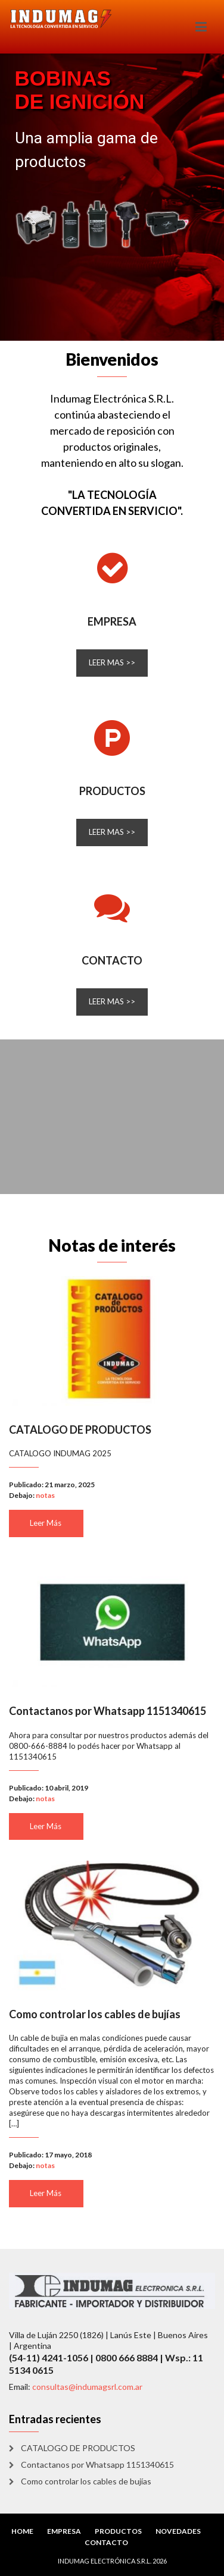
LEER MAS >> (112, 662)
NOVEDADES (178, 2531)
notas (45, 1495)
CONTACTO (112, 960)
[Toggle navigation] (201, 27)
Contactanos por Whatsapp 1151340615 (107, 1710)
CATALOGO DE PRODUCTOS (80, 1429)
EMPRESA (112, 621)
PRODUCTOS (112, 790)
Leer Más (45, 1523)
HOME (22, 2531)
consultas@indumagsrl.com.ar (87, 2387)
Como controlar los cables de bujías (95, 2014)
